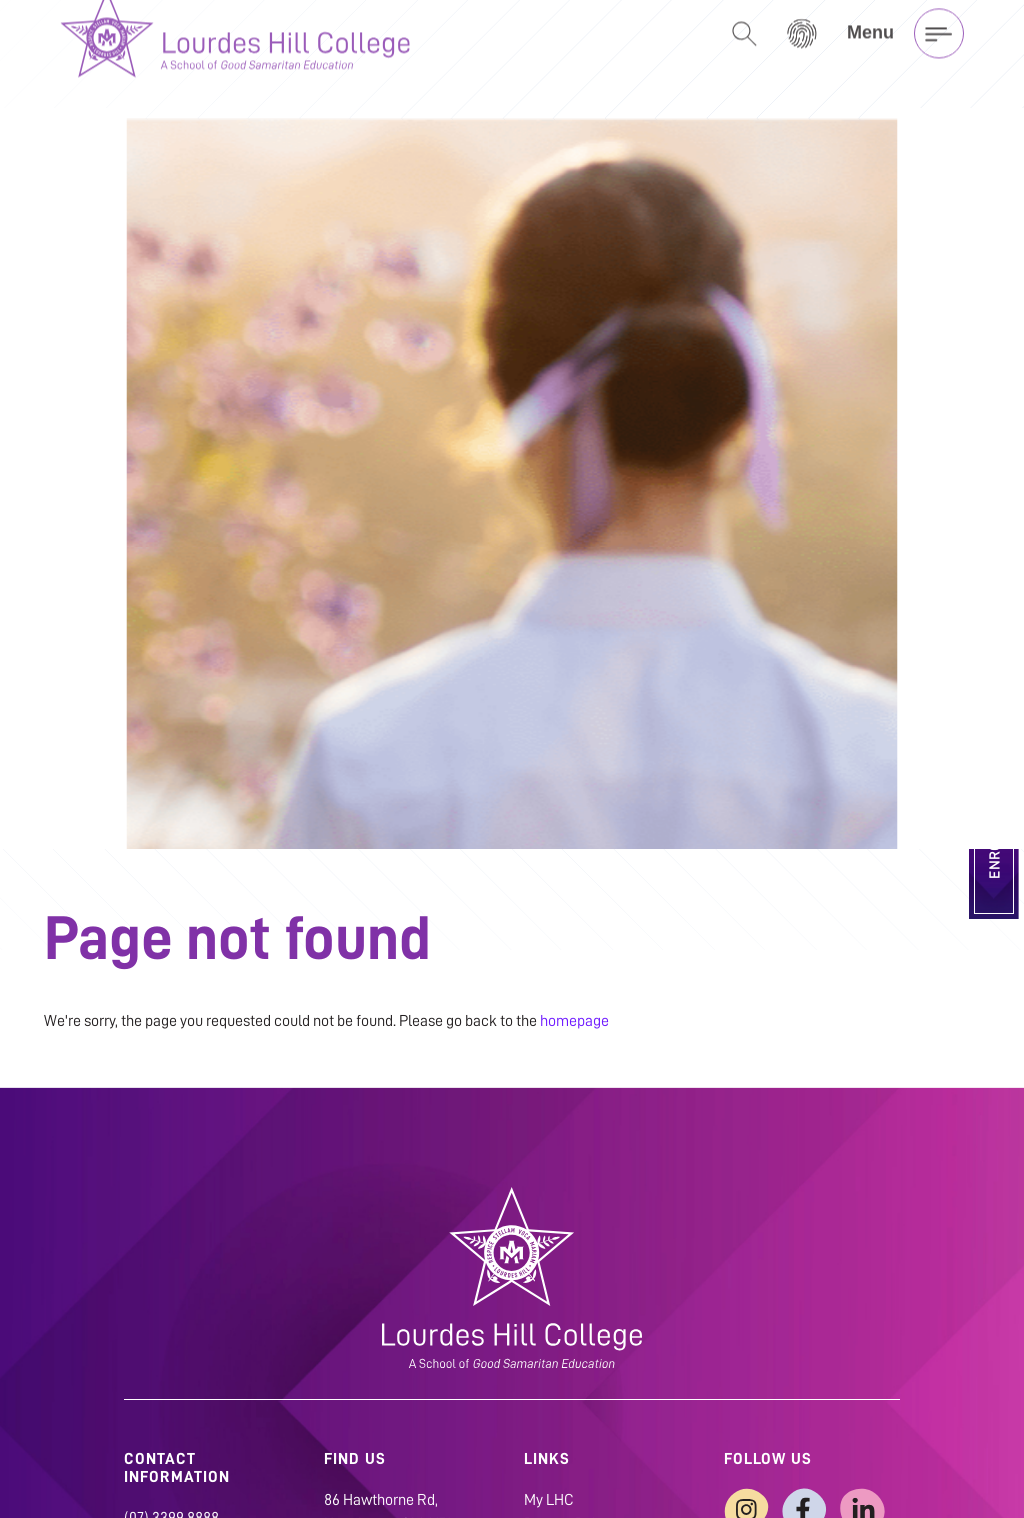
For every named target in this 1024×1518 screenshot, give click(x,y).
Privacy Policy (569, 1450)
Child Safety (563, 1474)
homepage (574, 947)
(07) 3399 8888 (171, 1444)
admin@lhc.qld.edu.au (196, 1468)
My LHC (549, 1426)
